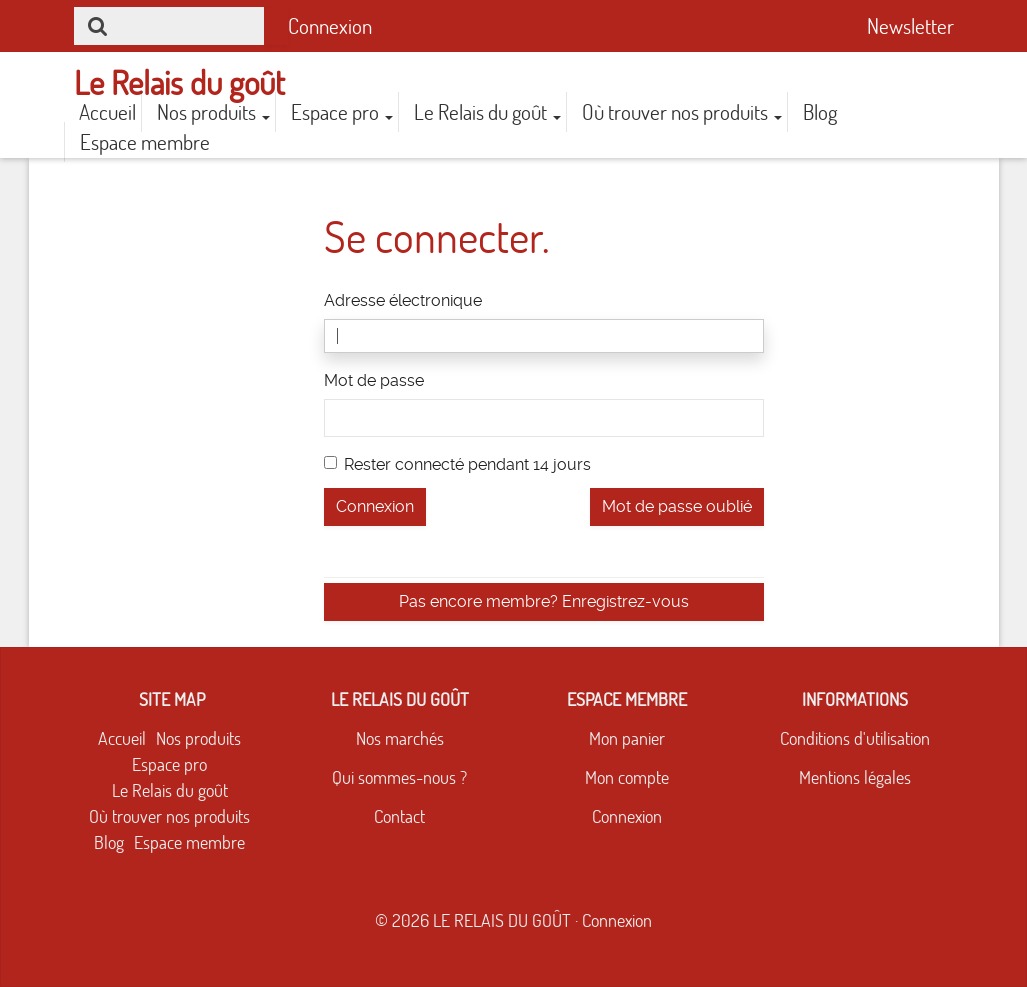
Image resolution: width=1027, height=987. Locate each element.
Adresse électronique (403, 300)
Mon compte (627, 777)
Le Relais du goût (487, 112)
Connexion (330, 26)
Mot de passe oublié (677, 506)
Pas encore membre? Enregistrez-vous (544, 601)
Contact (399, 816)
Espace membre (145, 142)
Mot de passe (374, 380)
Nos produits (213, 112)
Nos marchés (400, 738)
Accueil (107, 112)
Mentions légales (855, 777)
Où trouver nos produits (682, 112)
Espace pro (342, 112)
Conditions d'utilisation (855, 738)
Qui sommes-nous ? (399, 777)
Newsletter (910, 26)
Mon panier (627, 738)
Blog (820, 112)
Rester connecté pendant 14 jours (457, 464)
